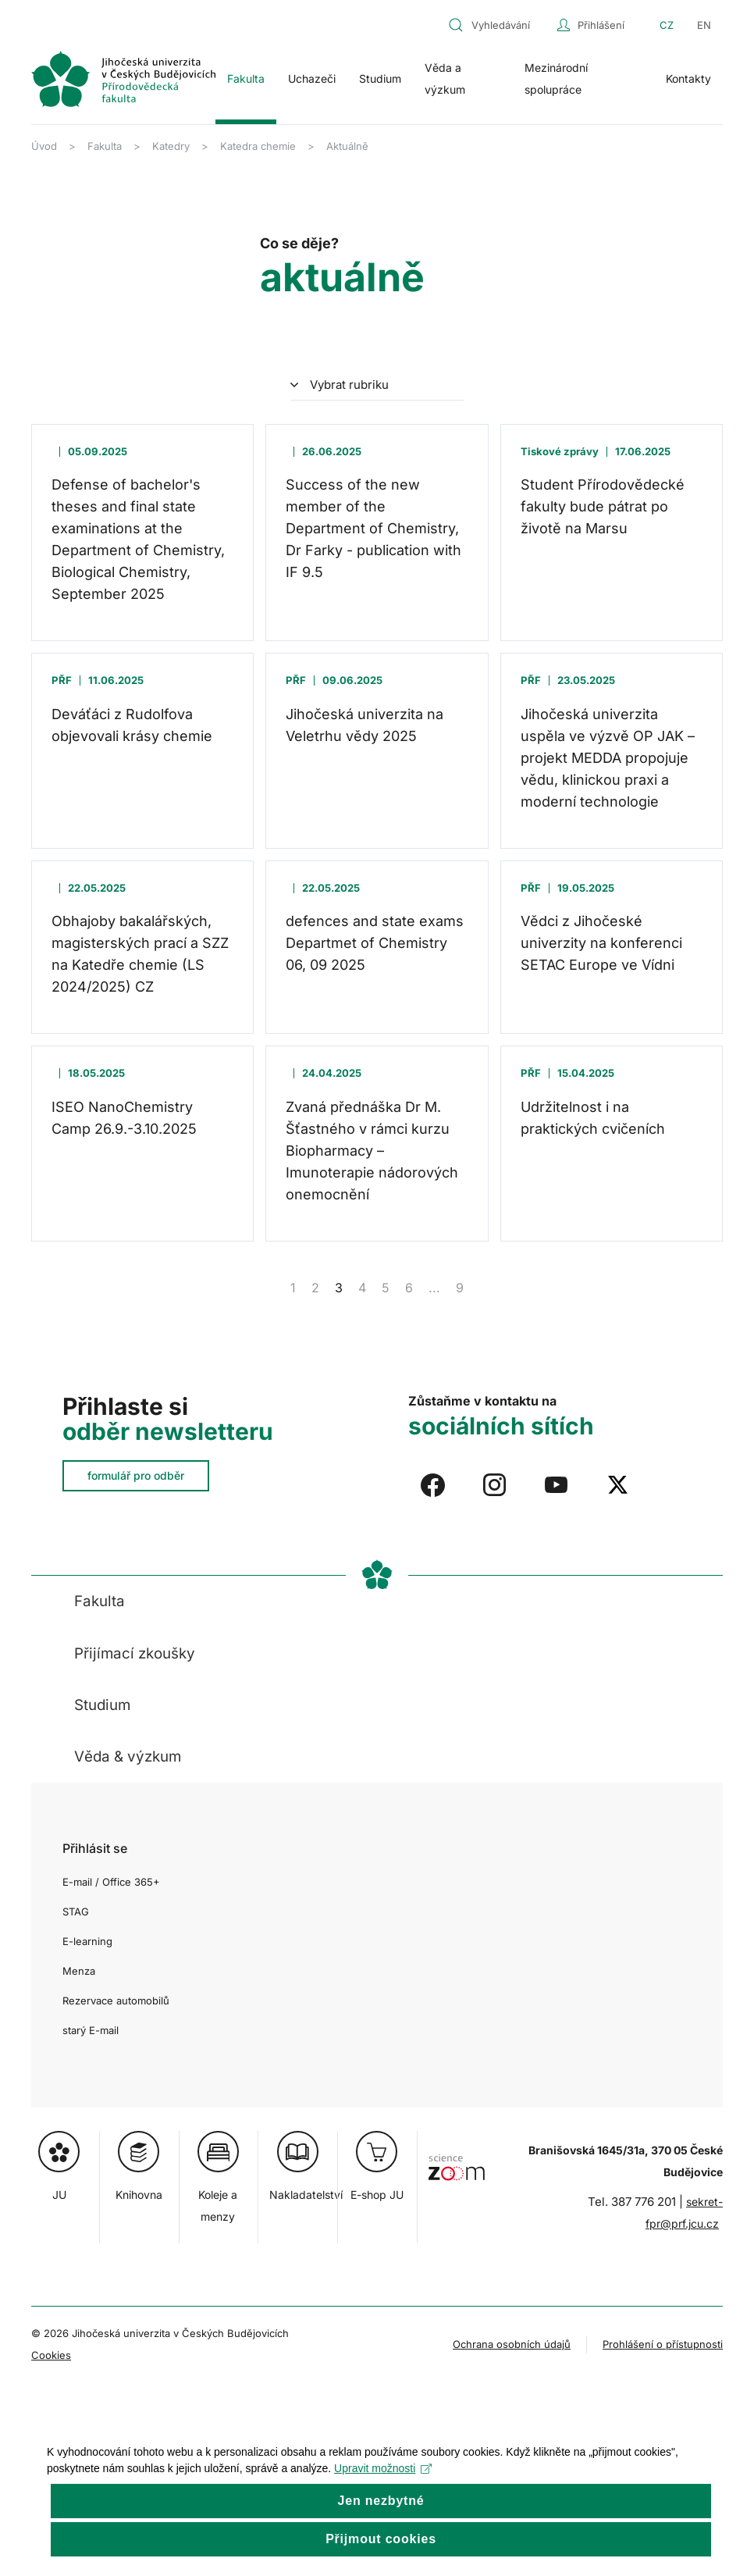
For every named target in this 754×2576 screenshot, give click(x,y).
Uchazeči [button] (312, 78)
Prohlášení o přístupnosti (663, 2344)
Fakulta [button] (246, 78)
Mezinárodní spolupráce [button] (556, 78)
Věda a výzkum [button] (445, 78)
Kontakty (688, 78)
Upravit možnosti (383, 2490)
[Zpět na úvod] (123, 79)
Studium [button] (380, 78)
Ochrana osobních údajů (512, 2344)
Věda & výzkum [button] (127, 1756)
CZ (667, 25)
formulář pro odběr (135, 1475)
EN (704, 25)
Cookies (51, 2355)
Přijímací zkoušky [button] (134, 1653)
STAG (75, 1911)
